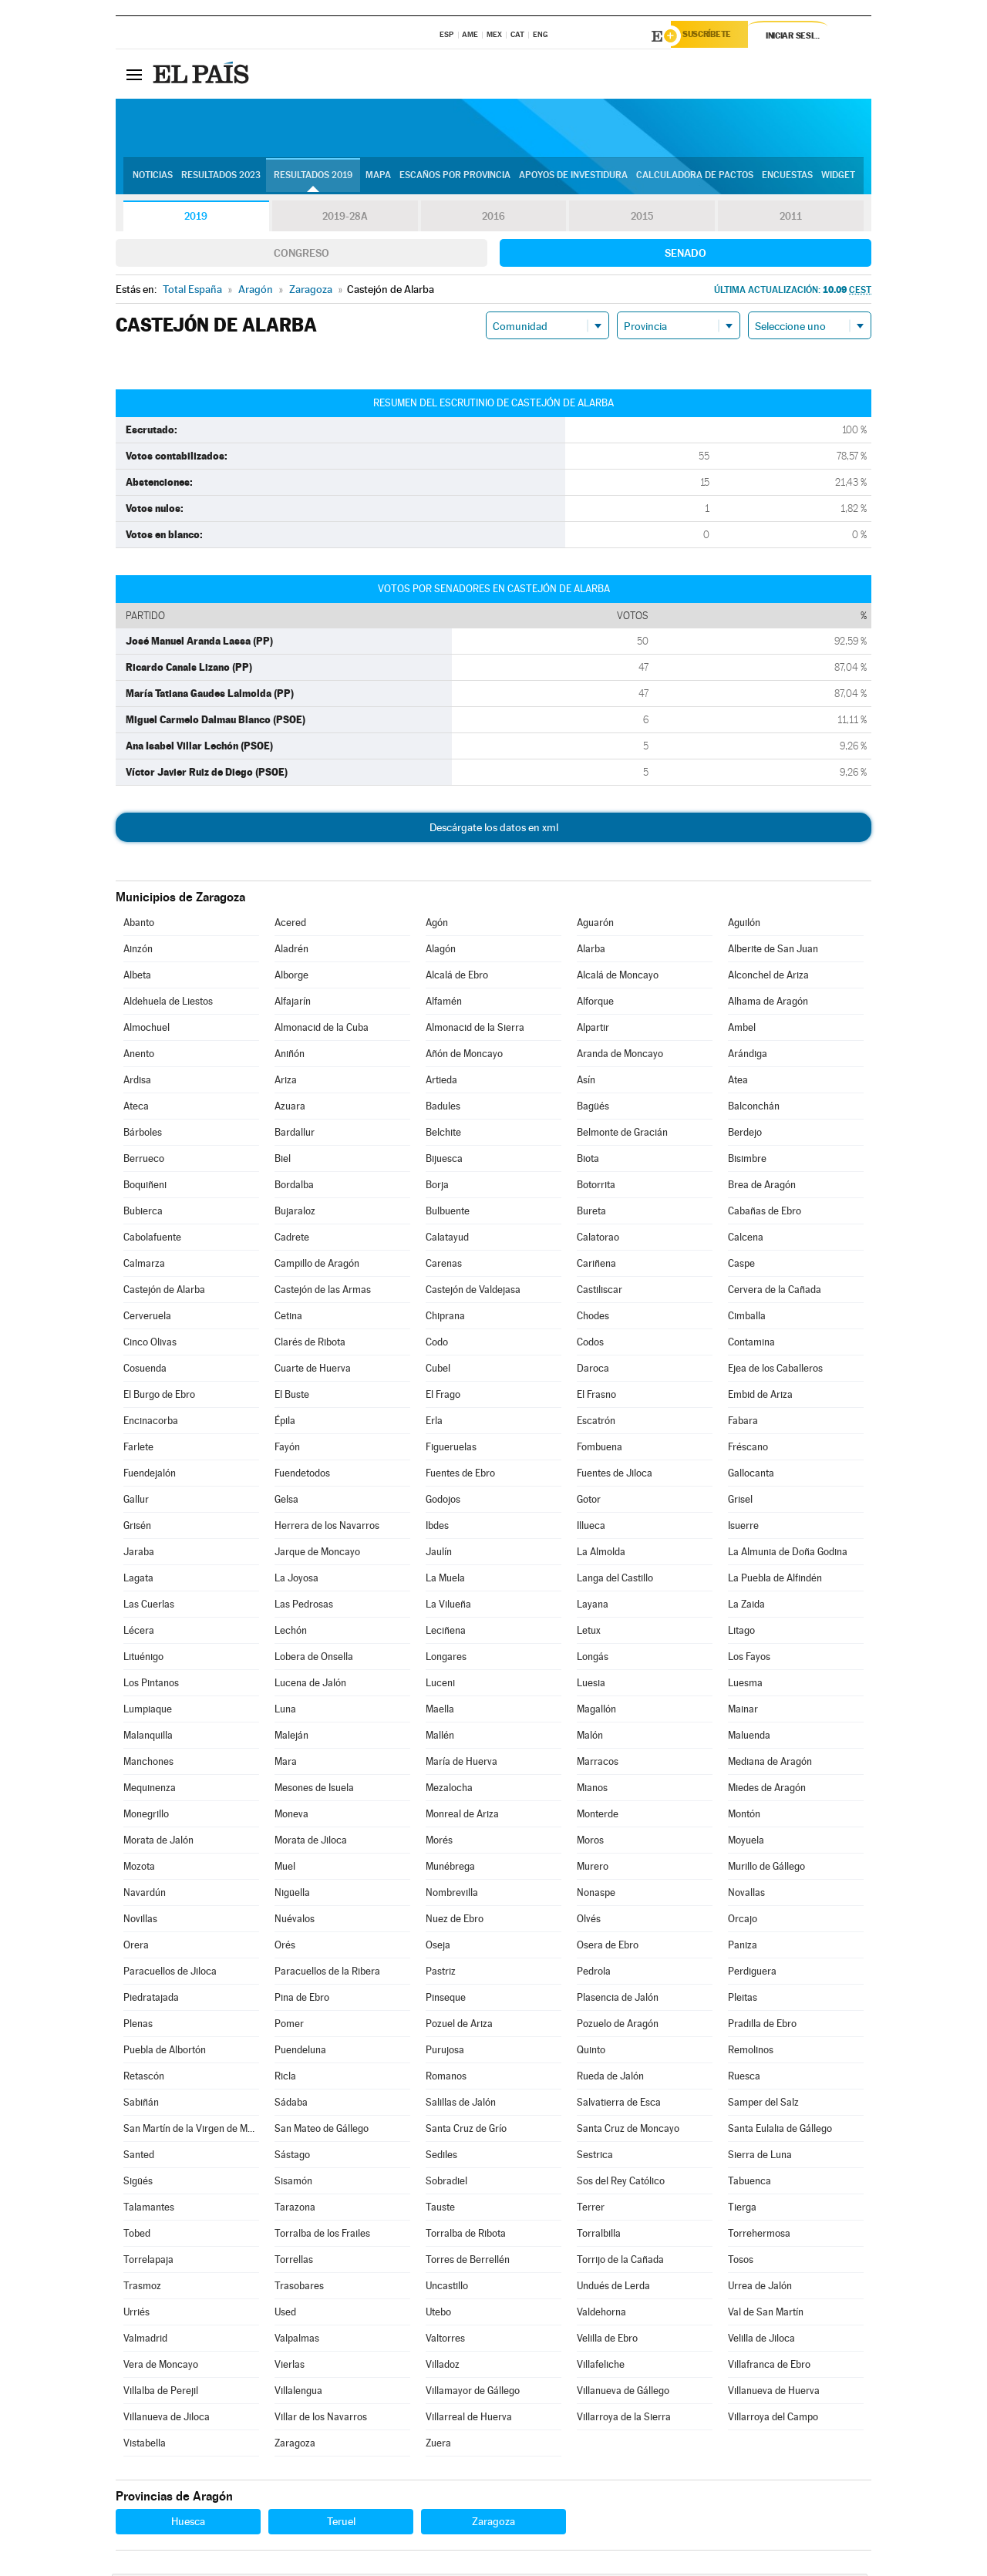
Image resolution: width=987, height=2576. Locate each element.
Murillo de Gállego (766, 1868)
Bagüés (593, 1108)
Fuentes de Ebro (460, 1475)
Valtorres (445, 2340)
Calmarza (144, 1265)
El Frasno (596, 1396)
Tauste (440, 2209)
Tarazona (295, 2209)
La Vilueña (448, 1606)
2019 (196, 219)
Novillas (140, 1921)
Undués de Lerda (613, 2288)
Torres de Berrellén (468, 2262)
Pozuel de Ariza (459, 2026)
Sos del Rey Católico (621, 2183)
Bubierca (143, 1213)
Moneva (291, 1816)
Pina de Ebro (302, 1999)
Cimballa (747, 1318)
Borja (437, 1187)
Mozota (139, 1868)
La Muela (445, 1580)
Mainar (743, 1711)
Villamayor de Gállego (473, 2393)
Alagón (441, 951)
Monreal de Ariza (462, 1816)
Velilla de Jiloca (761, 2340)
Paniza (742, 1947)
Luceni (440, 1685)
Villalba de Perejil (160, 2393)
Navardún (144, 1895)
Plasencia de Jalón (618, 1999)
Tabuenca (749, 2183)
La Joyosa (296, 1580)
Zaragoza (295, 2445)
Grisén (137, 1528)
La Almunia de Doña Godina (787, 1554)
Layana (592, 1606)
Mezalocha (449, 1790)
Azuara (290, 1108)
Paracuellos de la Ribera (327, 1973)
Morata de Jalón (158, 1842)
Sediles (441, 2157)
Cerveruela (147, 1318)
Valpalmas (297, 2340)
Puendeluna (300, 2052)
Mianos (592, 1790)
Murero (592, 1868)
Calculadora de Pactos (694, 178)
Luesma (745, 1685)
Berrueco (143, 1161)
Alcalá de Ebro (457, 977)
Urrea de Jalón (760, 2288)
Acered (290, 925)
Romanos (446, 2078)
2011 (791, 219)
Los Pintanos (151, 1685)
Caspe (741, 1265)
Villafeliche (601, 2366)
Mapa (378, 178)
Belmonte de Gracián (622, 1134)
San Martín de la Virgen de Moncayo (191, 2131)
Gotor (589, 1501)
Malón (590, 1737)
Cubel (438, 1370)
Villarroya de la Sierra (624, 2419)
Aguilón (744, 925)
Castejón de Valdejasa (473, 1292)
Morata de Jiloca (311, 1842)
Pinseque (446, 1999)
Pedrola (594, 1973)
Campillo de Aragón (317, 1265)
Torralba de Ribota (466, 2235)
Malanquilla (148, 1737)
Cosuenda (145, 1370)
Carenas (444, 1265)
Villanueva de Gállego (623, 2393)
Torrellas (294, 2262)
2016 (493, 219)
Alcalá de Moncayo (618, 977)
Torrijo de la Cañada (620, 2262)
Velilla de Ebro (607, 2340)
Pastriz (441, 1973)
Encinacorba (150, 1423)
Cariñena (596, 1265)
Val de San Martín (765, 2314)
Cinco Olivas (150, 1344)
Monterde (597, 1816)
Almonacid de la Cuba (322, 1029)
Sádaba (291, 2104)
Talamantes (148, 2209)
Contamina (751, 1344)
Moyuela (746, 1842)
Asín (586, 1082)
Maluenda (749, 1737)
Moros (590, 1842)
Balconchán (754, 1108)
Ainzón (138, 951)
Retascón (143, 2078)
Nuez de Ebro (454, 1921)
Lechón (291, 1632)
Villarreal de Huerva (469, 2419)
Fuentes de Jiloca (614, 1475)
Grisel (740, 1501)
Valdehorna (601, 2314)
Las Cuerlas (148, 1606)
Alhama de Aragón (768, 1003)
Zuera (438, 2445)
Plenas (138, 2026)
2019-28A (345, 219)
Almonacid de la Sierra (475, 1029)
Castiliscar (599, 1292)
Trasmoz (142, 2288)
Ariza (286, 1082)
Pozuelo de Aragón (618, 2026)
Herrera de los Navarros (327, 1528)
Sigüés (138, 2183)
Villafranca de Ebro (769, 2366)
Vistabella (144, 2445)
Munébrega (450, 1868)
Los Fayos (749, 1659)
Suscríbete (714, 36)
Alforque (595, 1003)
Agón (437, 925)
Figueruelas (451, 1449)
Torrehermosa (759, 2235)
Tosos (740, 2262)
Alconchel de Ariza (768, 977)
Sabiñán (141, 2104)
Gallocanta (751, 1475)
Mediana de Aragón (770, 1764)
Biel (283, 1161)
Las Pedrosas (304, 1606)
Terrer (591, 2209)
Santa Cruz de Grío (466, 2131)
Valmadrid (145, 2340)
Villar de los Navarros (321, 2419)
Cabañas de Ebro (764, 1213)
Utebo (438, 2314)
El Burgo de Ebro (159, 1396)
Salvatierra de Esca (619, 2104)
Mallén (440, 1737)
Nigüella (292, 1895)
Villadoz (443, 2366)
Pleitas (742, 1999)
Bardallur (295, 1134)
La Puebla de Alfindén (775, 1580)
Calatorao (598, 1239)
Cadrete (292, 1239)
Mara (286, 1764)
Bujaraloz (295, 1213)
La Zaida (746, 1606)
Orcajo (742, 1921)
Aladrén (291, 951)
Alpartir (593, 1029)
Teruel (341, 2523)
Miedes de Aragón (767, 1790)
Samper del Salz (763, 2104)
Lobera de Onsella (314, 1659)
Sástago (292, 2157)
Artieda (441, 1082)
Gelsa (286, 1501)
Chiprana (445, 1318)
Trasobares (299, 2288)
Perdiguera (752, 1973)
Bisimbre (747, 1161)
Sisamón (293, 2183)
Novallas (746, 1895)
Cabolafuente (152, 1239)
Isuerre (743, 1528)
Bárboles (142, 1134)
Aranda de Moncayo (620, 1056)
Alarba (591, 951)
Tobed (136, 2235)
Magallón (596, 1711)
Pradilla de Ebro (762, 2026)
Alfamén (444, 1003)
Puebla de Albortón (164, 2052)
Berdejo (745, 1134)
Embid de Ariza (760, 1396)
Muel (285, 1868)
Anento (138, 1056)
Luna (285, 1711)
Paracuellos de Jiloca (170, 1973)
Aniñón (290, 1056)
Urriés (136, 2314)
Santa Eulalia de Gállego (780, 2131)
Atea (738, 1082)
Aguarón (595, 925)
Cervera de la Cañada (774, 1292)
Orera (136, 1947)
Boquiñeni (145, 1187)
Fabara (743, 1423)
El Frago (443, 1396)
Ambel (742, 1029)
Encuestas (787, 178)
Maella (440, 1711)
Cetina (288, 1318)
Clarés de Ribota (310, 1344)
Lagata (138, 1580)
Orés (285, 1947)
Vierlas (290, 2366)
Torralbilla (599, 2235)
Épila (285, 1423)
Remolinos (750, 2052)
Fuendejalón (149, 1475)
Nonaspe (596, 1895)
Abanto (138, 925)
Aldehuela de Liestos (168, 1003)
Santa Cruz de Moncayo (628, 2131)
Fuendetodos (302, 1475)
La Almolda (601, 1554)
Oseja (438, 1947)
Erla (434, 1423)
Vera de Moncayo (160, 2366)
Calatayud (447, 1239)
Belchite (443, 1134)
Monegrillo (146, 1816)
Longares (446, 1659)
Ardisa (137, 1082)
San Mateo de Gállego (322, 2131)
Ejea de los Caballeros (775, 1370)
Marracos (597, 1764)
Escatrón (596, 1423)
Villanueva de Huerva (774, 2393)
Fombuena (599, 1449)
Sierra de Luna (760, 2157)
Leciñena (446, 1632)
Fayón (287, 1449)
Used (285, 2314)
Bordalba (294, 1187)
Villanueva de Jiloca (166, 2419)
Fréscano (748, 1449)
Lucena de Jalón (310, 1685)
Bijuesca (444, 1161)
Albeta (137, 977)
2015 (642, 219)
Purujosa (445, 2052)
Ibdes (437, 1528)
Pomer (289, 2026)
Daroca (593, 1370)
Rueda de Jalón (610, 2078)
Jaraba (138, 1554)
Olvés (589, 1921)
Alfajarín (293, 1003)
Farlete (138, 1449)
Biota (588, 1161)
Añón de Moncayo (464, 1056)
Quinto (591, 2052)
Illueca (591, 1528)
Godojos (443, 1501)
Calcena (745, 1239)
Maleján (291, 1737)
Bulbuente (448, 1213)
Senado (685, 255)
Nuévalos (295, 1921)
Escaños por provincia (454, 178)
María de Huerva (461, 1764)
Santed (138, 2157)
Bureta (591, 1213)
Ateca (136, 1108)
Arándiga (747, 1056)
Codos (590, 1344)
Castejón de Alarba (164, 1292)
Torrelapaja (148, 2262)
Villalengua (298, 2393)
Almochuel (146, 1029)
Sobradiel (446, 2183)
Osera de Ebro (607, 1947)
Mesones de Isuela (314, 1790)
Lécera (138, 1632)
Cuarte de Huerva (313, 1370)
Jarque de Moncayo (317, 1554)
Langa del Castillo (615, 1580)
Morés (439, 1842)
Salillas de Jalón (461, 2104)
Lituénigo (143, 1659)
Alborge (291, 977)
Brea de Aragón (762, 1187)
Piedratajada (151, 1999)
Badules (443, 1108)
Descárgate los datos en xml (493, 829)
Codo (437, 1344)
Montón (744, 1816)
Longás (592, 1659)
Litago (741, 1632)
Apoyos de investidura (573, 178)
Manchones (148, 1764)
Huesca (188, 2523)
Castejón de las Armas (323, 1292)
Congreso (301, 255)
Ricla (285, 2078)
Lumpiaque (147, 1711)
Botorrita (596, 1187)
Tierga (742, 2209)
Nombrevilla (452, 1895)
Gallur (136, 1501)
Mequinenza (149, 1790)
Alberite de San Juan (773, 951)
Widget (838, 178)
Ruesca (744, 2078)
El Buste (292, 1396)
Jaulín (439, 1554)
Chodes (593, 1318)
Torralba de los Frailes (322, 2235)
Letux (589, 1632)
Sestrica (595, 2157)
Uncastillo (447, 2288)
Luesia (591, 1685)
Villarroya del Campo (773, 2419)
